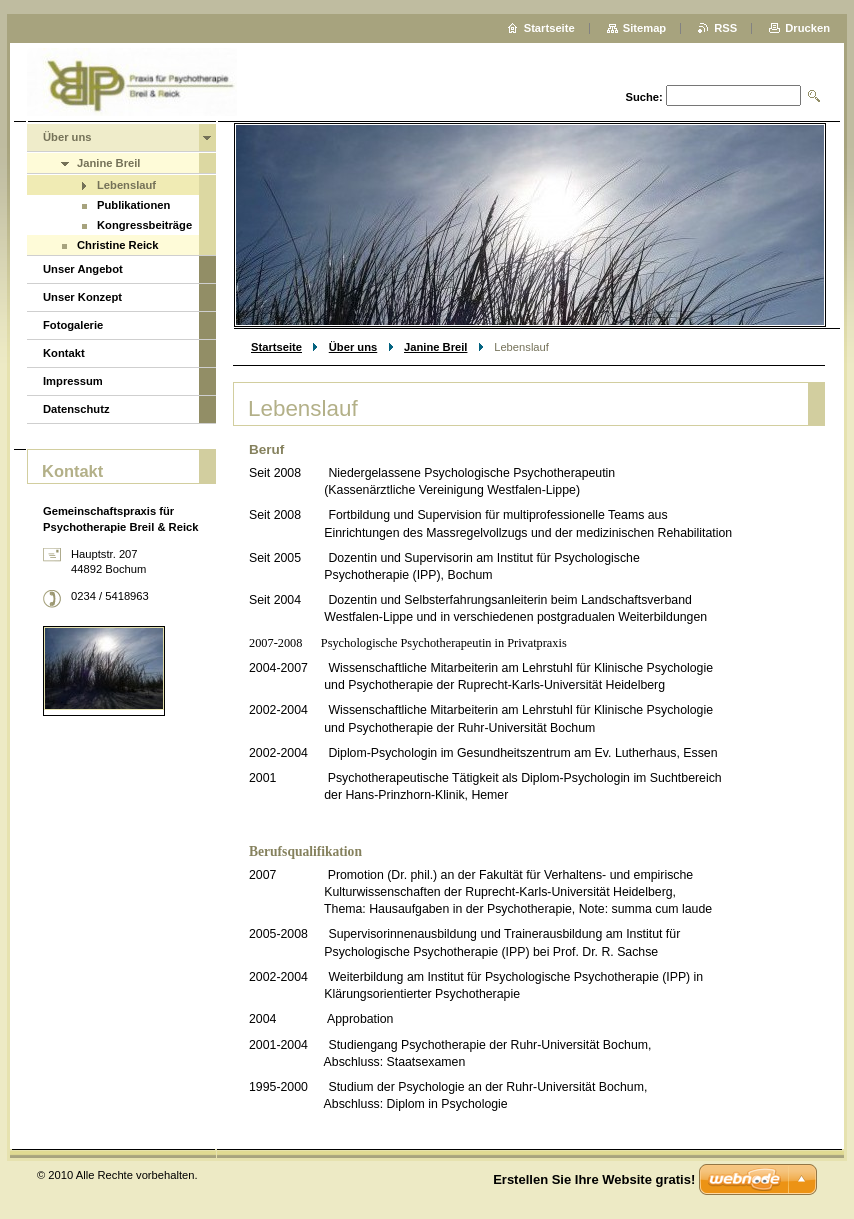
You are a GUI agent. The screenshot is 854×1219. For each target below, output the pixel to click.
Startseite (276, 347)
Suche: (643, 97)
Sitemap (645, 28)
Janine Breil (435, 347)
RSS (725, 28)
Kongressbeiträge (144, 225)
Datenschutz (76, 409)
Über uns (353, 347)
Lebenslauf (126, 185)
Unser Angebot (83, 269)
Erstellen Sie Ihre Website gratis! (594, 1179)
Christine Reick (117, 245)
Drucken (807, 28)
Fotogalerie (73, 325)
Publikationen (133, 205)
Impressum (73, 381)
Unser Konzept (82, 297)
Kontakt (64, 353)
